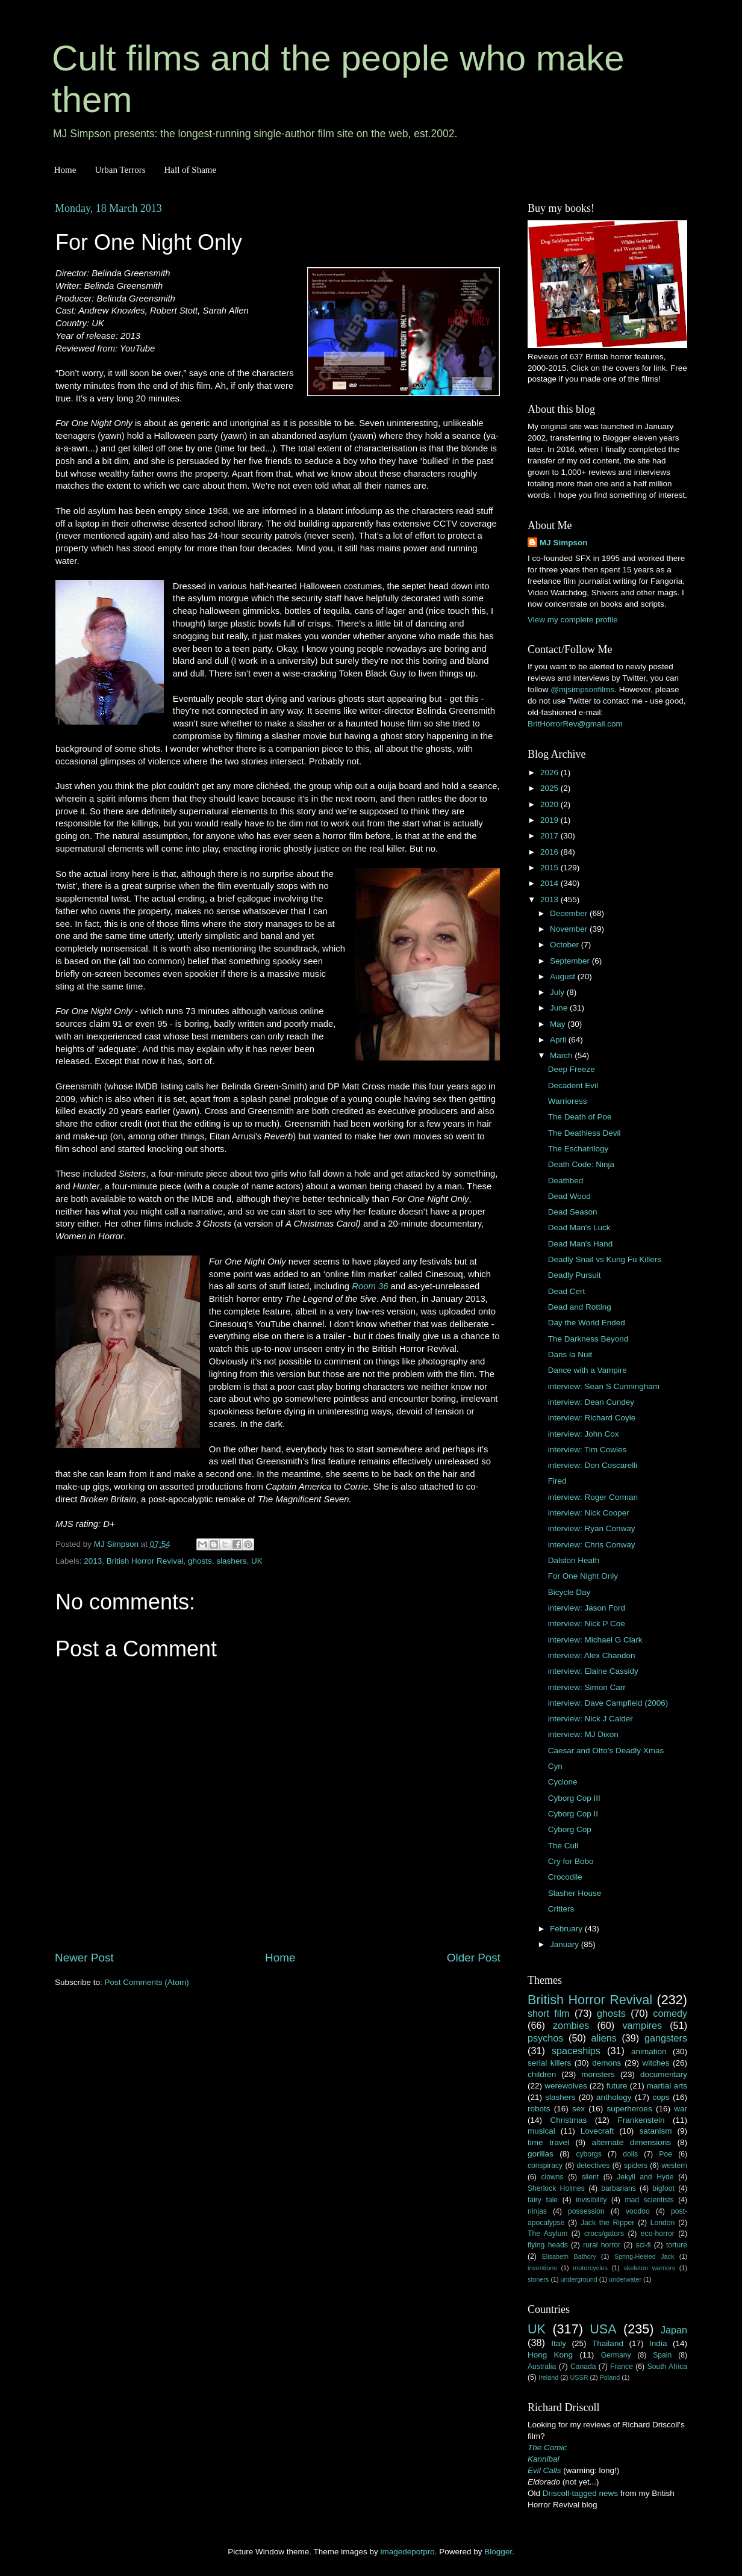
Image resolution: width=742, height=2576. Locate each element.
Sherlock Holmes (556, 2188)
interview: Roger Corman (593, 1497)
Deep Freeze (571, 1069)
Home (65, 170)
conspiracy (545, 2165)
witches (655, 2062)
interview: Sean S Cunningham (603, 1386)
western (675, 2165)
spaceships (576, 2050)
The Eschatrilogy (578, 1148)
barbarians (618, 2188)
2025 (550, 788)
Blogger (498, 2551)
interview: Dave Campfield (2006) (608, 1703)
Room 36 (370, 1286)
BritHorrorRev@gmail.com (575, 723)
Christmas (568, 2120)
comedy (670, 2013)
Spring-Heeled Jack (644, 2256)
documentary (663, 2074)
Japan (674, 2329)
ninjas (537, 2211)
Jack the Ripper (607, 2222)
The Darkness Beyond (588, 1338)
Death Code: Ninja (581, 1164)
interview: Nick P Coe (586, 1623)
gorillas (540, 2153)
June (560, 1007)
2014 (550, 883)
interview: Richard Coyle (592, 1417)
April (559, 1039)
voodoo (638, 2211)
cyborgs (589, 2154)
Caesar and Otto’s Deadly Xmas (606, 1750)
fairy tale (543, 2200)
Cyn (555, 1766)
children (542, 2074)
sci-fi (643, 2245)
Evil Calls (544, 2470)
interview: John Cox (583, 1433)
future (617, 2085)
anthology (614, 2097)
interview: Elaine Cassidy (593, 1671)
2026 (550, 772)
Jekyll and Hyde (645, 2177)
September (571, 960)
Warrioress (567, 1101)
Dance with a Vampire (587, 1370)
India (658, 2343)
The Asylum (547, 2233)
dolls (630, 2154)
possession (586, 2211)
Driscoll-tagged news (580, 2493)
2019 (550, 820)
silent (590, 2177)
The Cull (563, 1845)
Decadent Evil (573, 1085)
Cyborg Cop (569, 1829)
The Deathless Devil (584, 1133)
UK (257, 1560)
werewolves (565, 2085)
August (564, 976)
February (567, 1928)
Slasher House (575, 1893)
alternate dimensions (631, 2142)
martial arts (667, 2085)
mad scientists (649, 2200)
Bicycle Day (569, 1592)
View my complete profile (573, 619)
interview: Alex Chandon (591, 1655)
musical (541, 2130)
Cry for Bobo (571, 1861)
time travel (548, 2142)
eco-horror (658, 2233)
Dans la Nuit (570, 1354)
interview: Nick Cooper (588, 1512)
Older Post (473, 1957)
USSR (579, 2377)
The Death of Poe (580, 1116)
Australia (542, 2366)
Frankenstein (640, 2120)
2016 (550, 851)
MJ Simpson (564, 542)
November (570, 928)
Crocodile (565, 1876)
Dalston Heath (574, 1560)
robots (539, 2108)
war (680, 2108)
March (562, 1055)
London (662, 2222)
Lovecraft (597, 2130)
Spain (662, 2355)
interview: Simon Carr (587, 1687)
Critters (561, 1908)
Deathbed (566, 1180)
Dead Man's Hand (580, 1243)
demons (606, 2062)
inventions (542, 2267)
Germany (616, 2355)
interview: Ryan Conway (591, 1528)
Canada (583, 2366)
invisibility (591, 2200)
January (565, 1944)
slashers (231, 1560)
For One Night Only (583, 1576)
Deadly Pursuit (574, 1275)
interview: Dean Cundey (591, 1402)
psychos (545, 2038)
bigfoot (663, 2188)
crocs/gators (604, 2233)
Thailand (607, 2343)
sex (578, 2108)
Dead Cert (566, 1291)
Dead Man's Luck (579, 1227)
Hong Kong (550, 2354)
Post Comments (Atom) (147, 1982)
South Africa (667, 2366)
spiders (635, 2165)
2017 (550, 835)
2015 (550, 867)
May (558, 1024)
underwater (625, 2279)
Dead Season (572, 1211)
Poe (665, 2154)
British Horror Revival (145, 1560)
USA (603, 2328)
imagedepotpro (408, 2551)
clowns (552, 2177)
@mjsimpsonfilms (582, 689)
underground (579, 2279)
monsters (598, 2074)
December (570, 913)
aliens (604, 2038)
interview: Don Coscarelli (593, 1465)
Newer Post (84, 1957)
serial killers (549, 2062)
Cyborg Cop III (574, 1798)
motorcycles (590, 2267)
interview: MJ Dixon (583, 1734)
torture (676, 2245)
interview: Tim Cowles (587, 1449)
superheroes (629, 2108)
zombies (571, 2025)
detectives (593, 2165)
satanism (655, 2130)
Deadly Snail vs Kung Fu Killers (604, 1259)
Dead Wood (569, 1196)
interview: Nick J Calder (590, 1718)
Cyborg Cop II (573, 1813)
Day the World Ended (586, 1322)
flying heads (548, 2245)
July (558, 992)
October (565, 944)
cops (661, 2097)
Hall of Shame (190, 170)
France (621, 2366)
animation (649, 2051)
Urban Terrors (120, 170)
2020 (550, 804)
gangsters (665, 2038)
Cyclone (563, 1781)
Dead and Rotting (579, 1306)
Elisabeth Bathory (569, 2256)
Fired (557, 1480)
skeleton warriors (649, 2267)
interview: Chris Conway (591, 1544)
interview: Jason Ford (586, 1607)
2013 (93, 1560)
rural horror (601, 2245)
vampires (642, 2025)
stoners (538, 2279)
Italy (558, 2343)
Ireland (548, 2377)
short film (549, 2013)
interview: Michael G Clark (595, 1639)
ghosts (200, 1560)
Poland (610, 2377)
